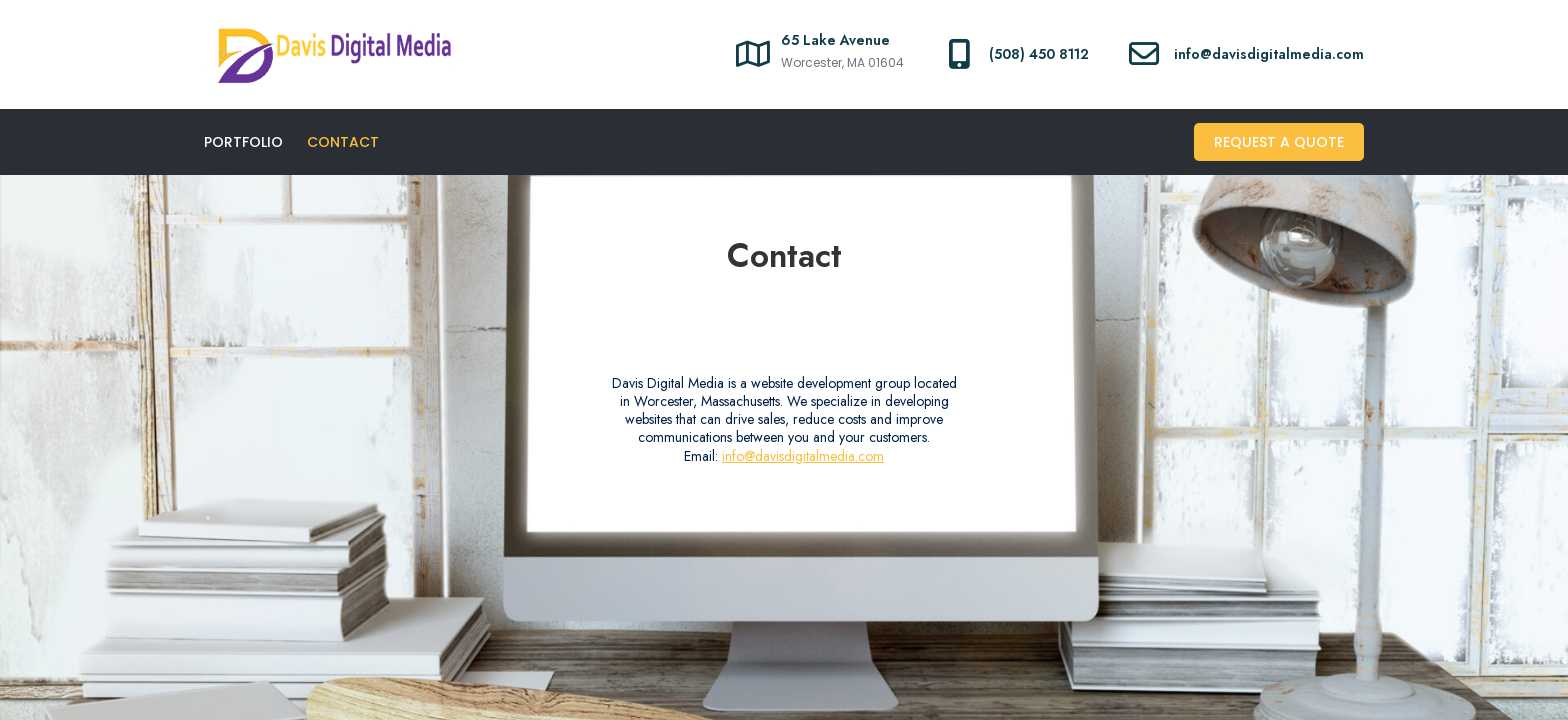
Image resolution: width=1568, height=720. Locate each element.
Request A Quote (1279, 142)
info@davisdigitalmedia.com (803, 456)
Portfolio (243, 142)
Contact (343, 142)
